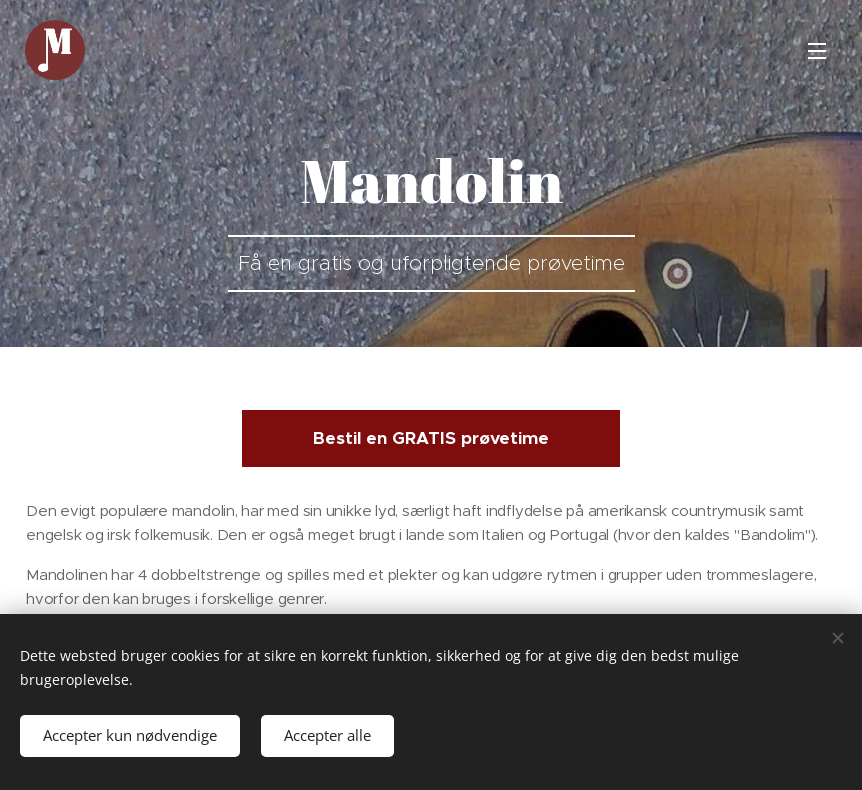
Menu (817, 51)
